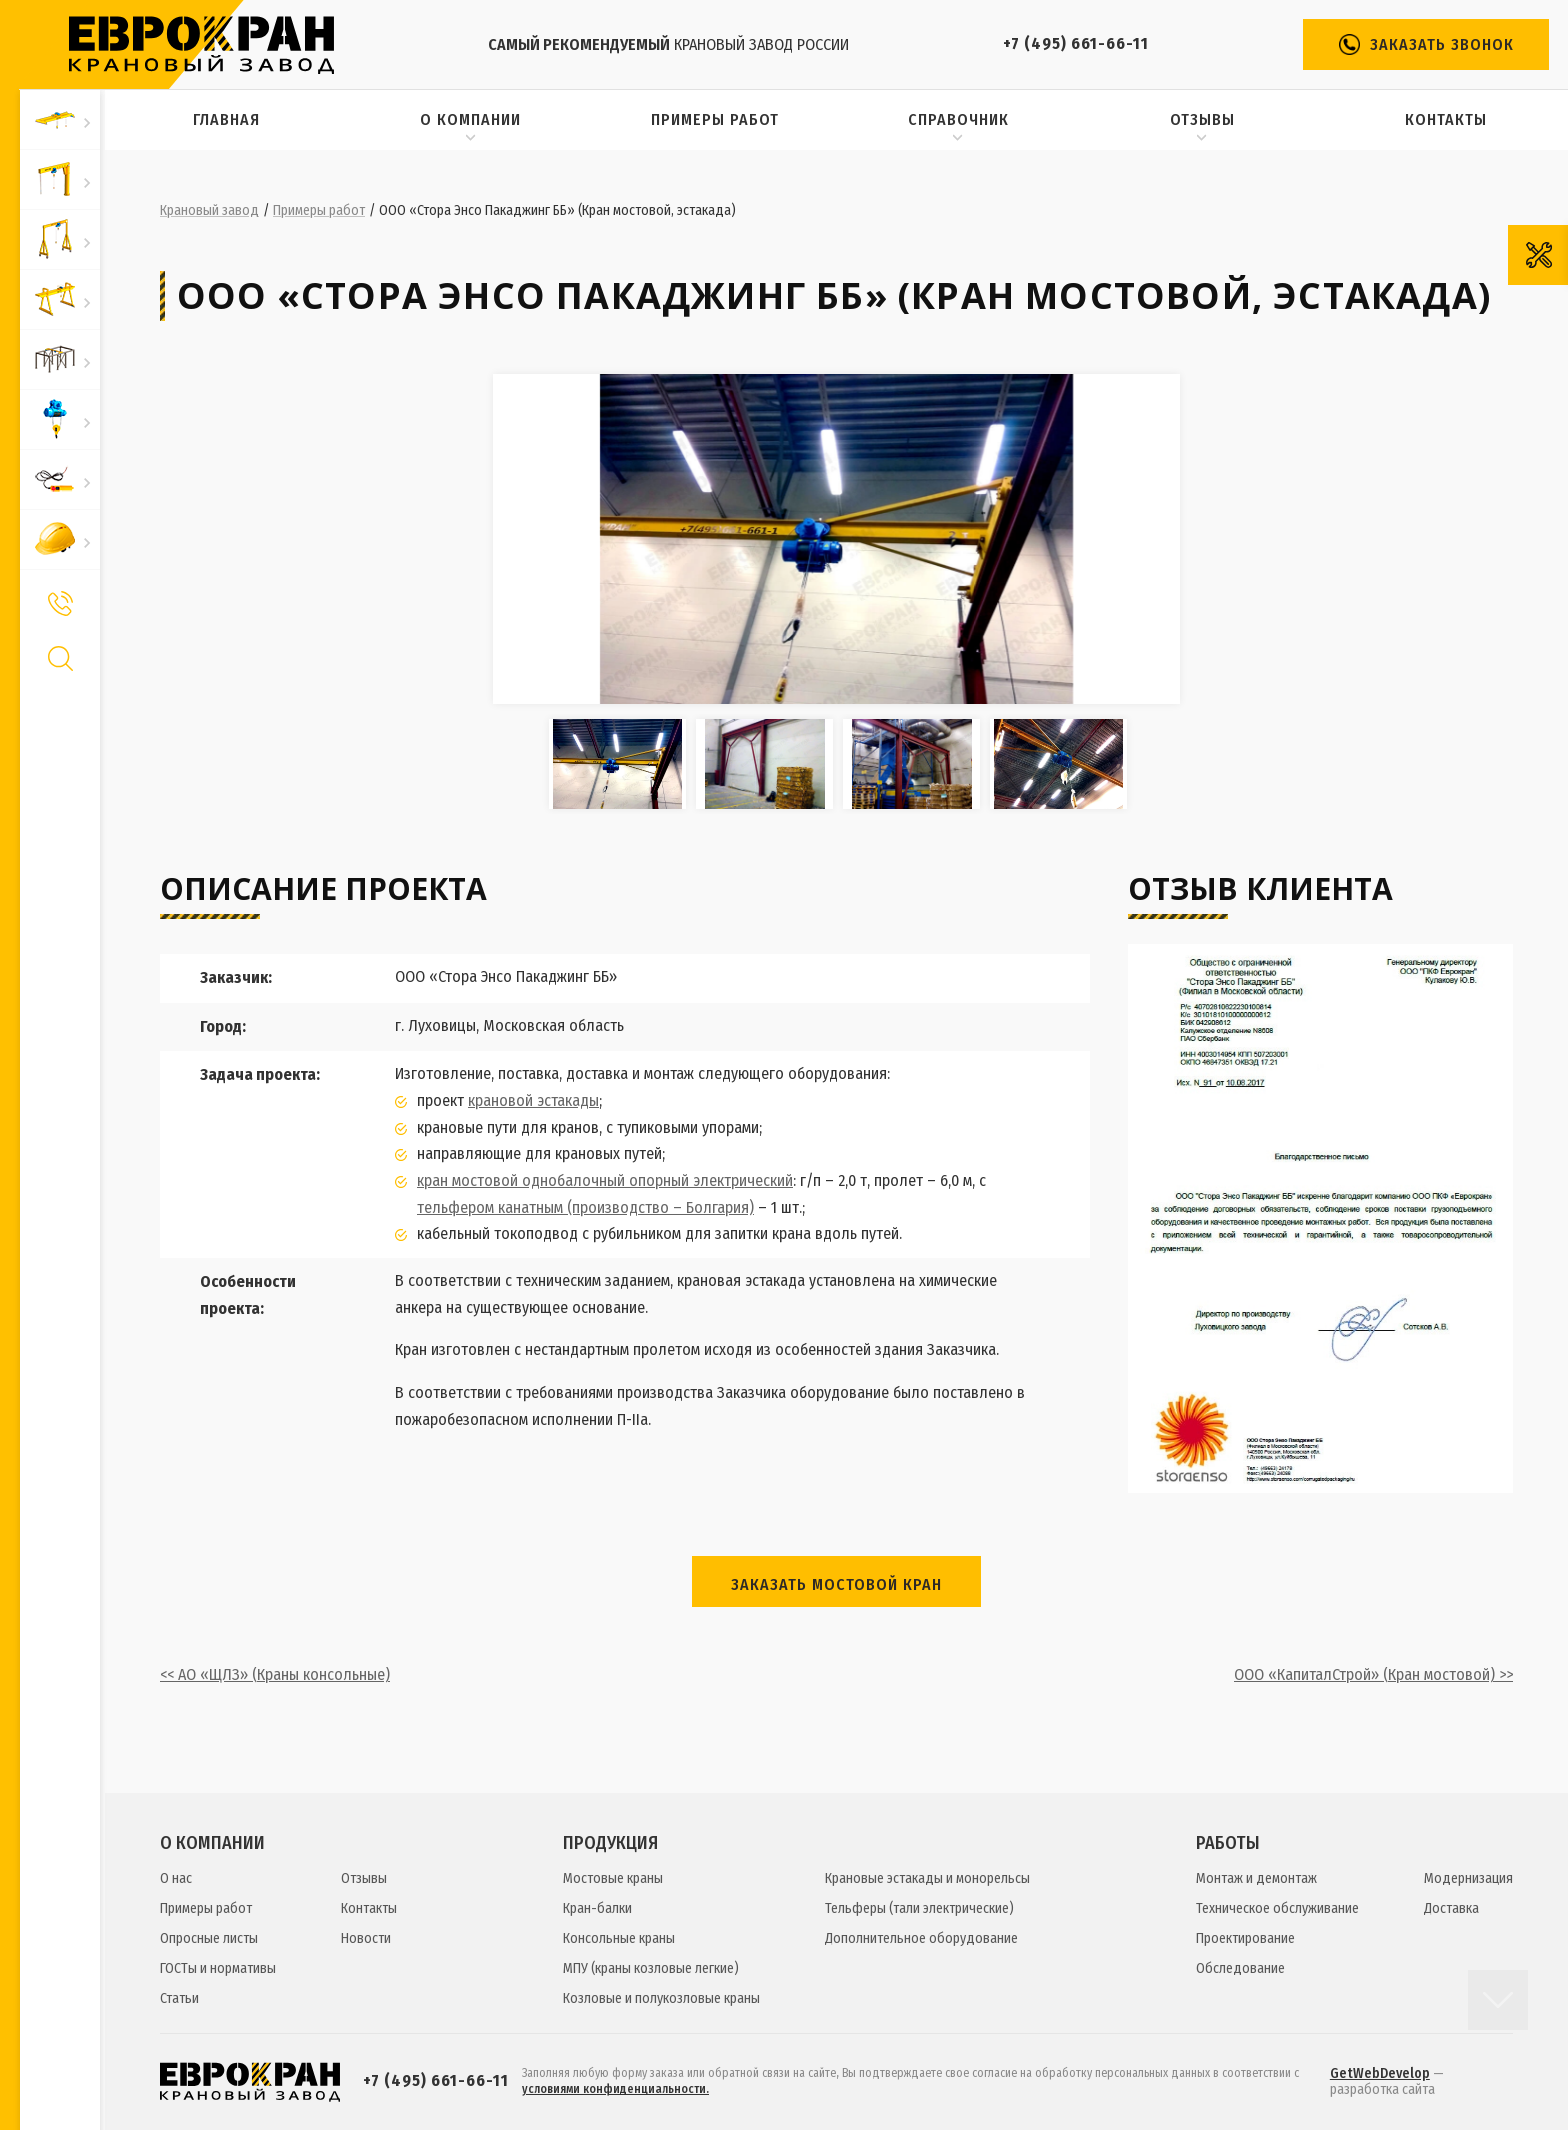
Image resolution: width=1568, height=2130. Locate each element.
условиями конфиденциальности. (615, 2089)
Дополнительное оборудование (921, 1938)
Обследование (1240, 1968)
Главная (226, 119)
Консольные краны (619, 1938)
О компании (470, 119)
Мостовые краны (613, 1878)
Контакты (1446, 119)
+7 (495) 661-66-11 (1076, 44)
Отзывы (1202, 119)
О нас (176, 1878)
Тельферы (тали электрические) (919, 1908)
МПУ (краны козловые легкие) (651, 1968)
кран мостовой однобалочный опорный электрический (605, 1180)
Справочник (958, 119)
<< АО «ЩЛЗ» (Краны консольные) (275, 1674)
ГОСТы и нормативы (218, 1968)
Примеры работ (715, 119)
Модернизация (1468, 1878)
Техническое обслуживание (1277, 1908)
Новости (366, 1938)
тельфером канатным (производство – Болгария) (585, 1207)
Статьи (179, 1998)
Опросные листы (209, 1938)
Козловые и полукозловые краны (661, 1998)
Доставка (1451, 1908)
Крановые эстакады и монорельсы (927, 1878)
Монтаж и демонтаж (1256, 1878)
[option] (836, 539)
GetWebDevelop (1380, 2073)
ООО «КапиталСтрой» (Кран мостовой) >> (1373, 1674)
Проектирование (1245, 1938)
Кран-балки (597, 1908)
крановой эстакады (533, 1100)
